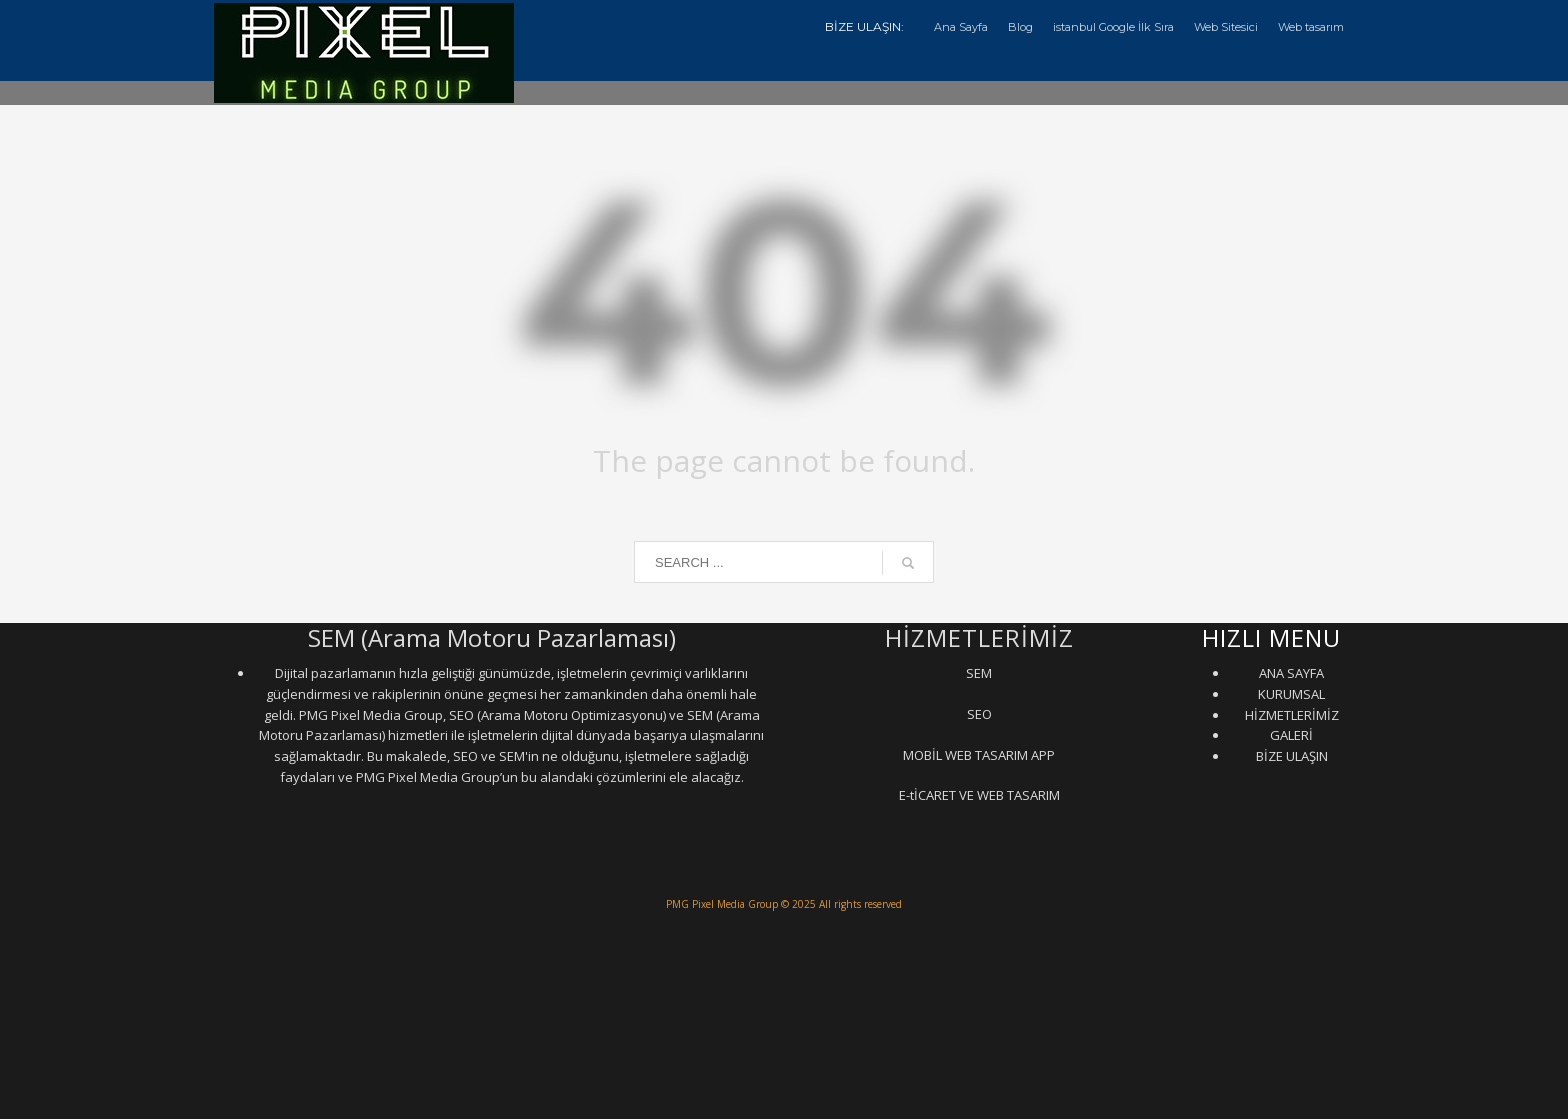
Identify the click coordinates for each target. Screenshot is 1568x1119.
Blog (1020, 27)
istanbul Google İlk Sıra (1113, 27)
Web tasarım (1311, 27)
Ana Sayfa (961, 27)
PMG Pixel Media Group (722, 904)
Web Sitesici (1226, 27)
